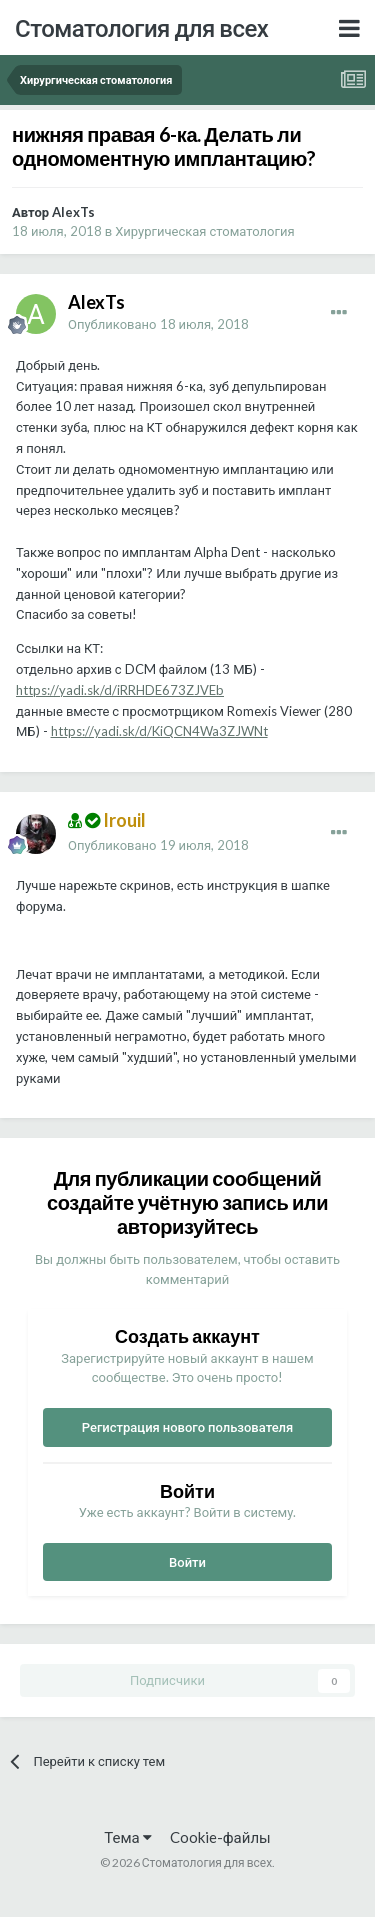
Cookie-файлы (220, 1837)
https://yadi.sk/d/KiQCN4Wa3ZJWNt (159, 731)
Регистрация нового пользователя (188, 1427)
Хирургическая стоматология (204, 231)
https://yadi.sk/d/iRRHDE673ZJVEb (120, 690)
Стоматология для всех (141, 27)
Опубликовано (158, 324)
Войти (187, 1562)
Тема (127, 1837)
